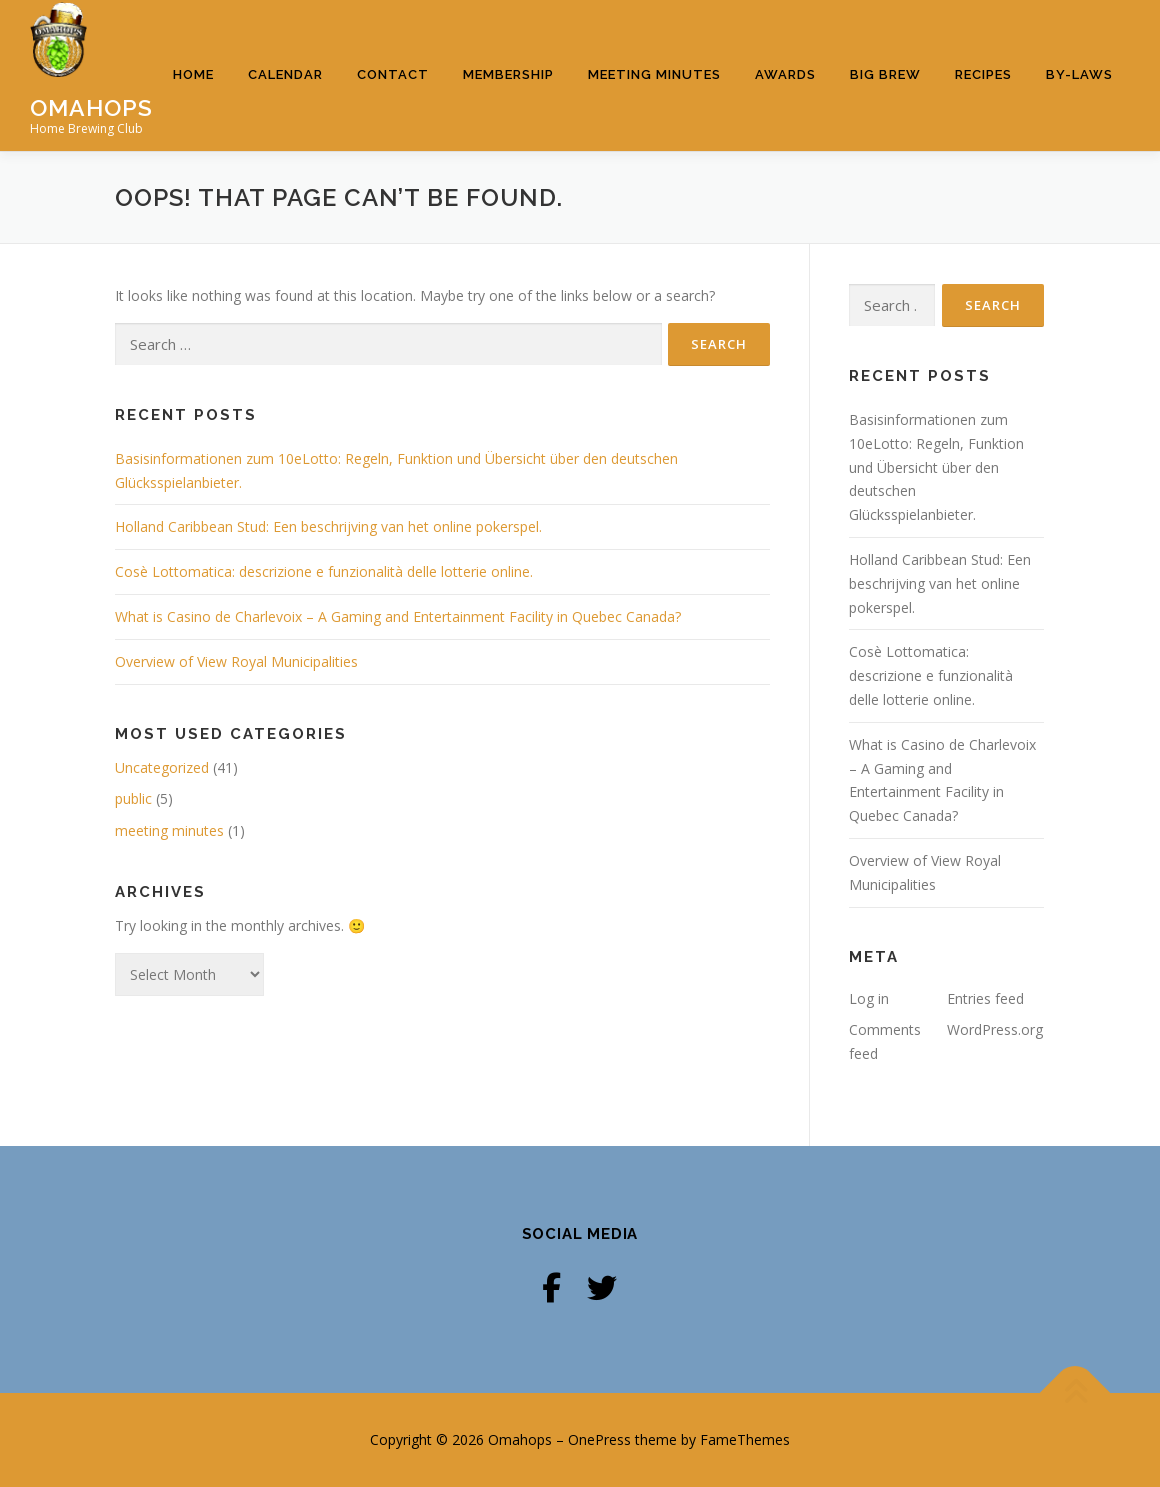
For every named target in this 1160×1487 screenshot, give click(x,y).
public (133, 798)
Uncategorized (162, 767)
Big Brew (885, 74)
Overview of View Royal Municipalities (236, 661)
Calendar (285, 74)
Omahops (91, 106)
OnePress (599, 1439)
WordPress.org (995, 1029)
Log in (869, 997)
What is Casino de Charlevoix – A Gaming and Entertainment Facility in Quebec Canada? (398, 616)
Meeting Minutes (654, 74)
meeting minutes (169, 830)
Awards (785, 74)
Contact (393, 74)
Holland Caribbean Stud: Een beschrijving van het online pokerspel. (328, 526)
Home (193, 74)
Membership (508, 74)
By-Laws (1079, 74)
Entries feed (985, 997)
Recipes (983, 74)
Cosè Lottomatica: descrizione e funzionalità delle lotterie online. (324, 571)
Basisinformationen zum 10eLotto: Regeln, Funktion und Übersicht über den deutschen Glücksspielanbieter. (936, 467)
